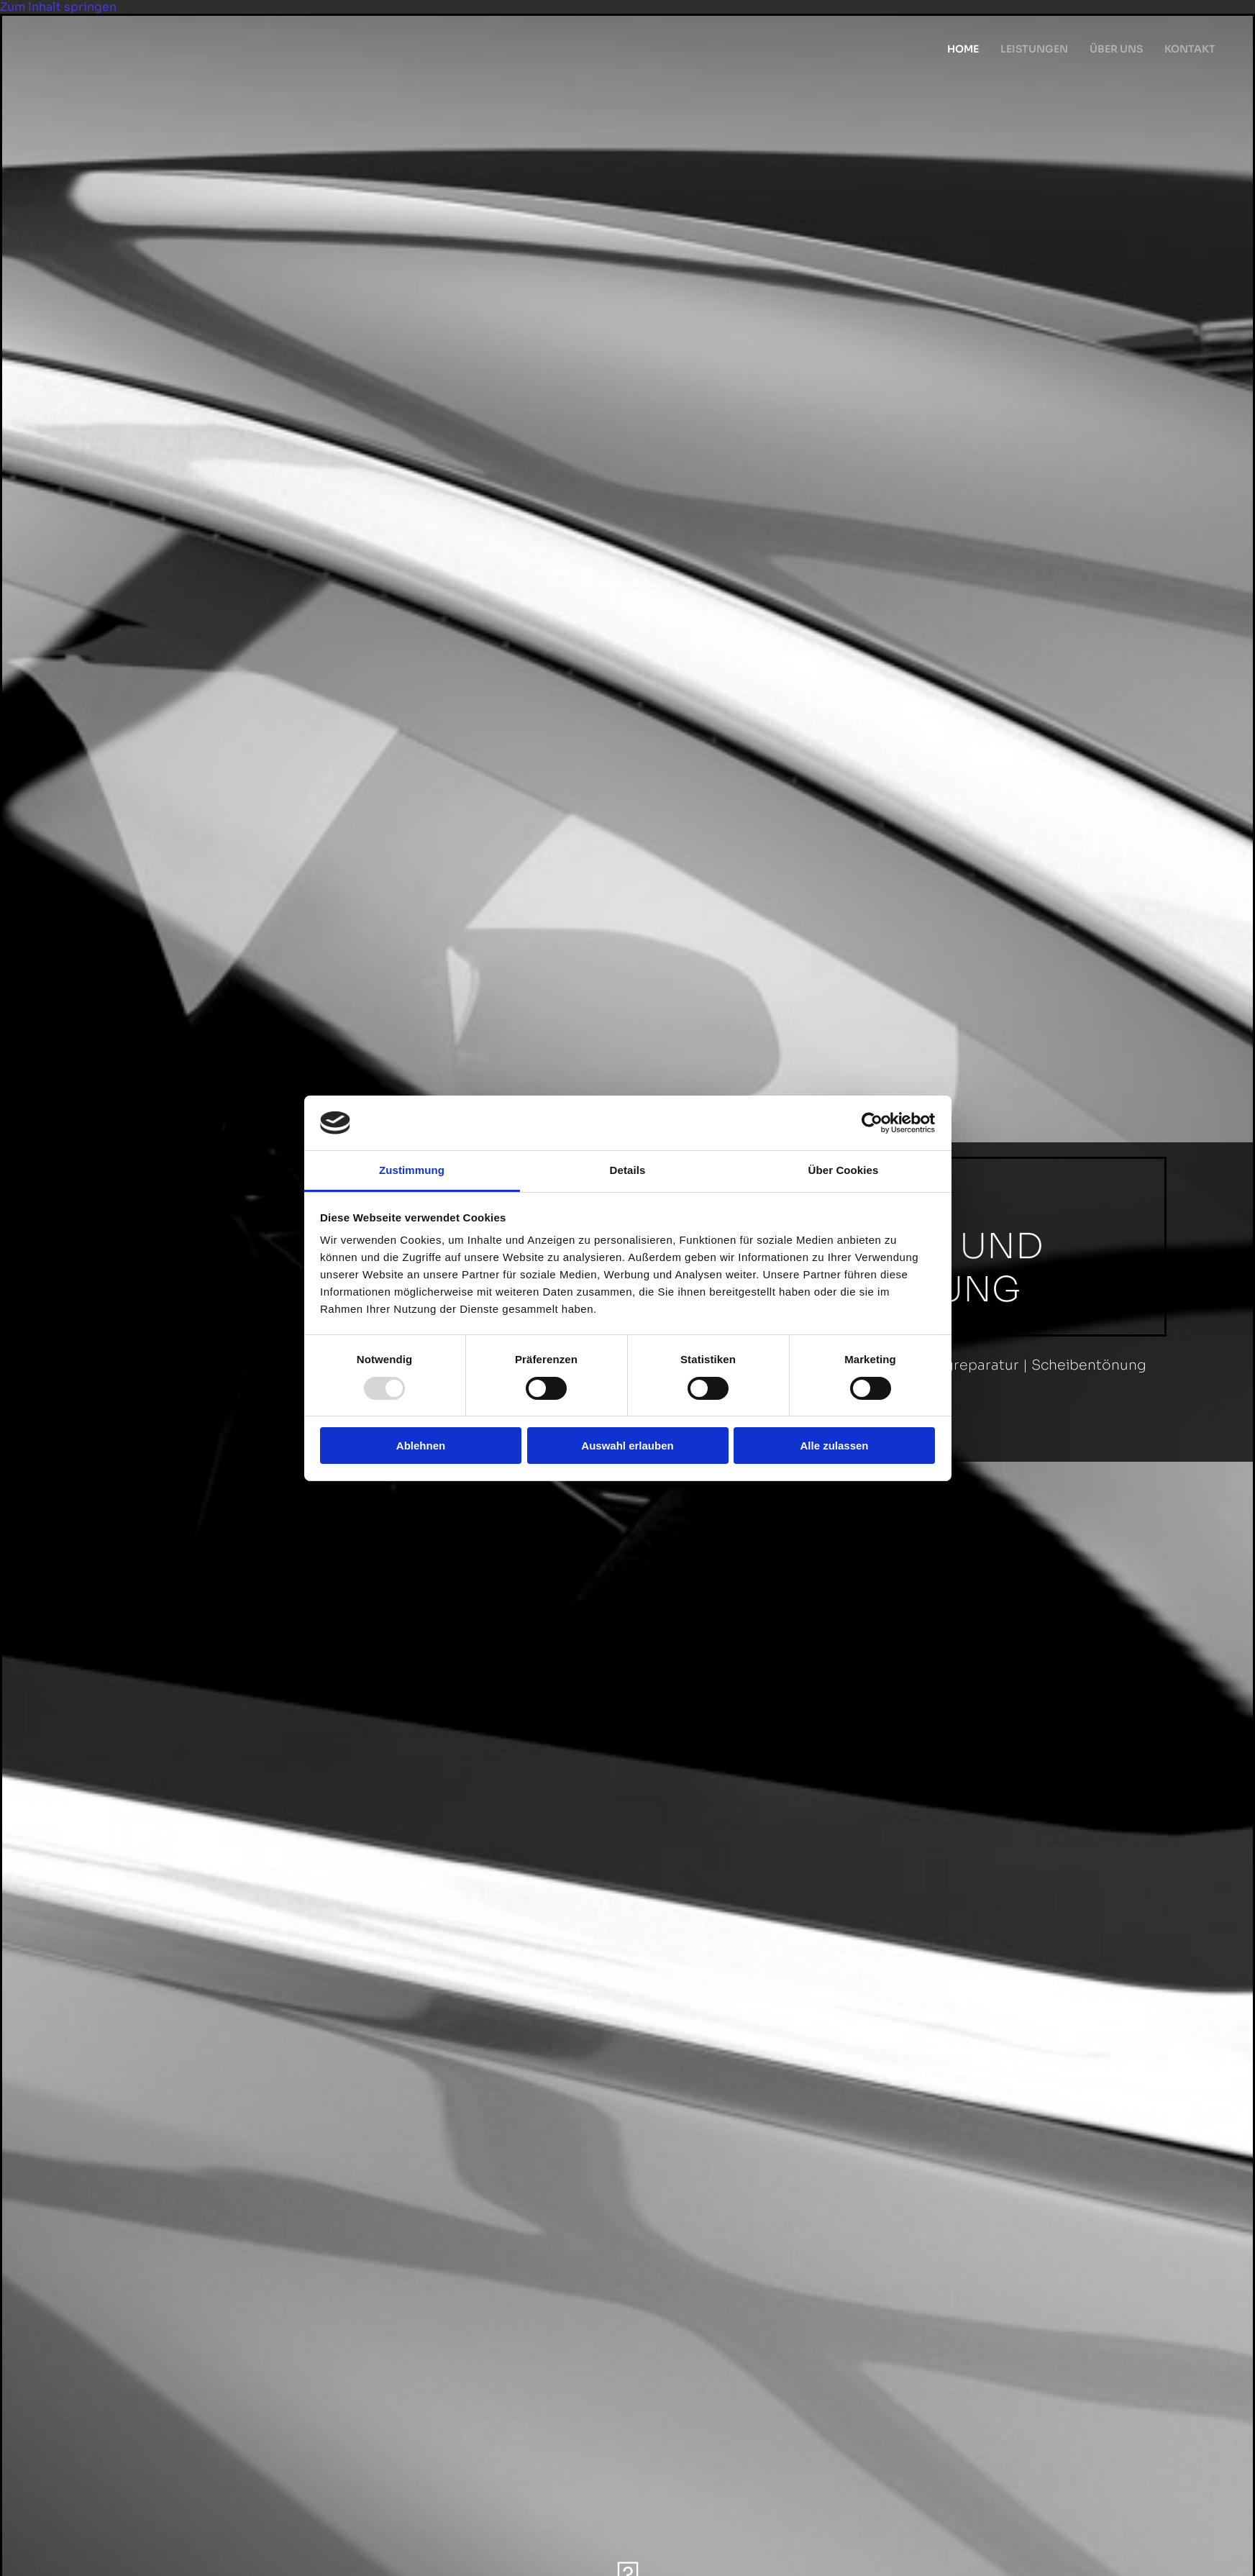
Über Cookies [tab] (843, 1170)
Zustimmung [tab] (411, 1170)
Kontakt (1189, 48)
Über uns (1116, 48)
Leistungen (1034, 48)
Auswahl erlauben (627, 1445)
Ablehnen (420, 1445)
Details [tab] (628, 1170)
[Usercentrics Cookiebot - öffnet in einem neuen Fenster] (872, 1123)
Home (963, 48)
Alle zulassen (834, 1445)
